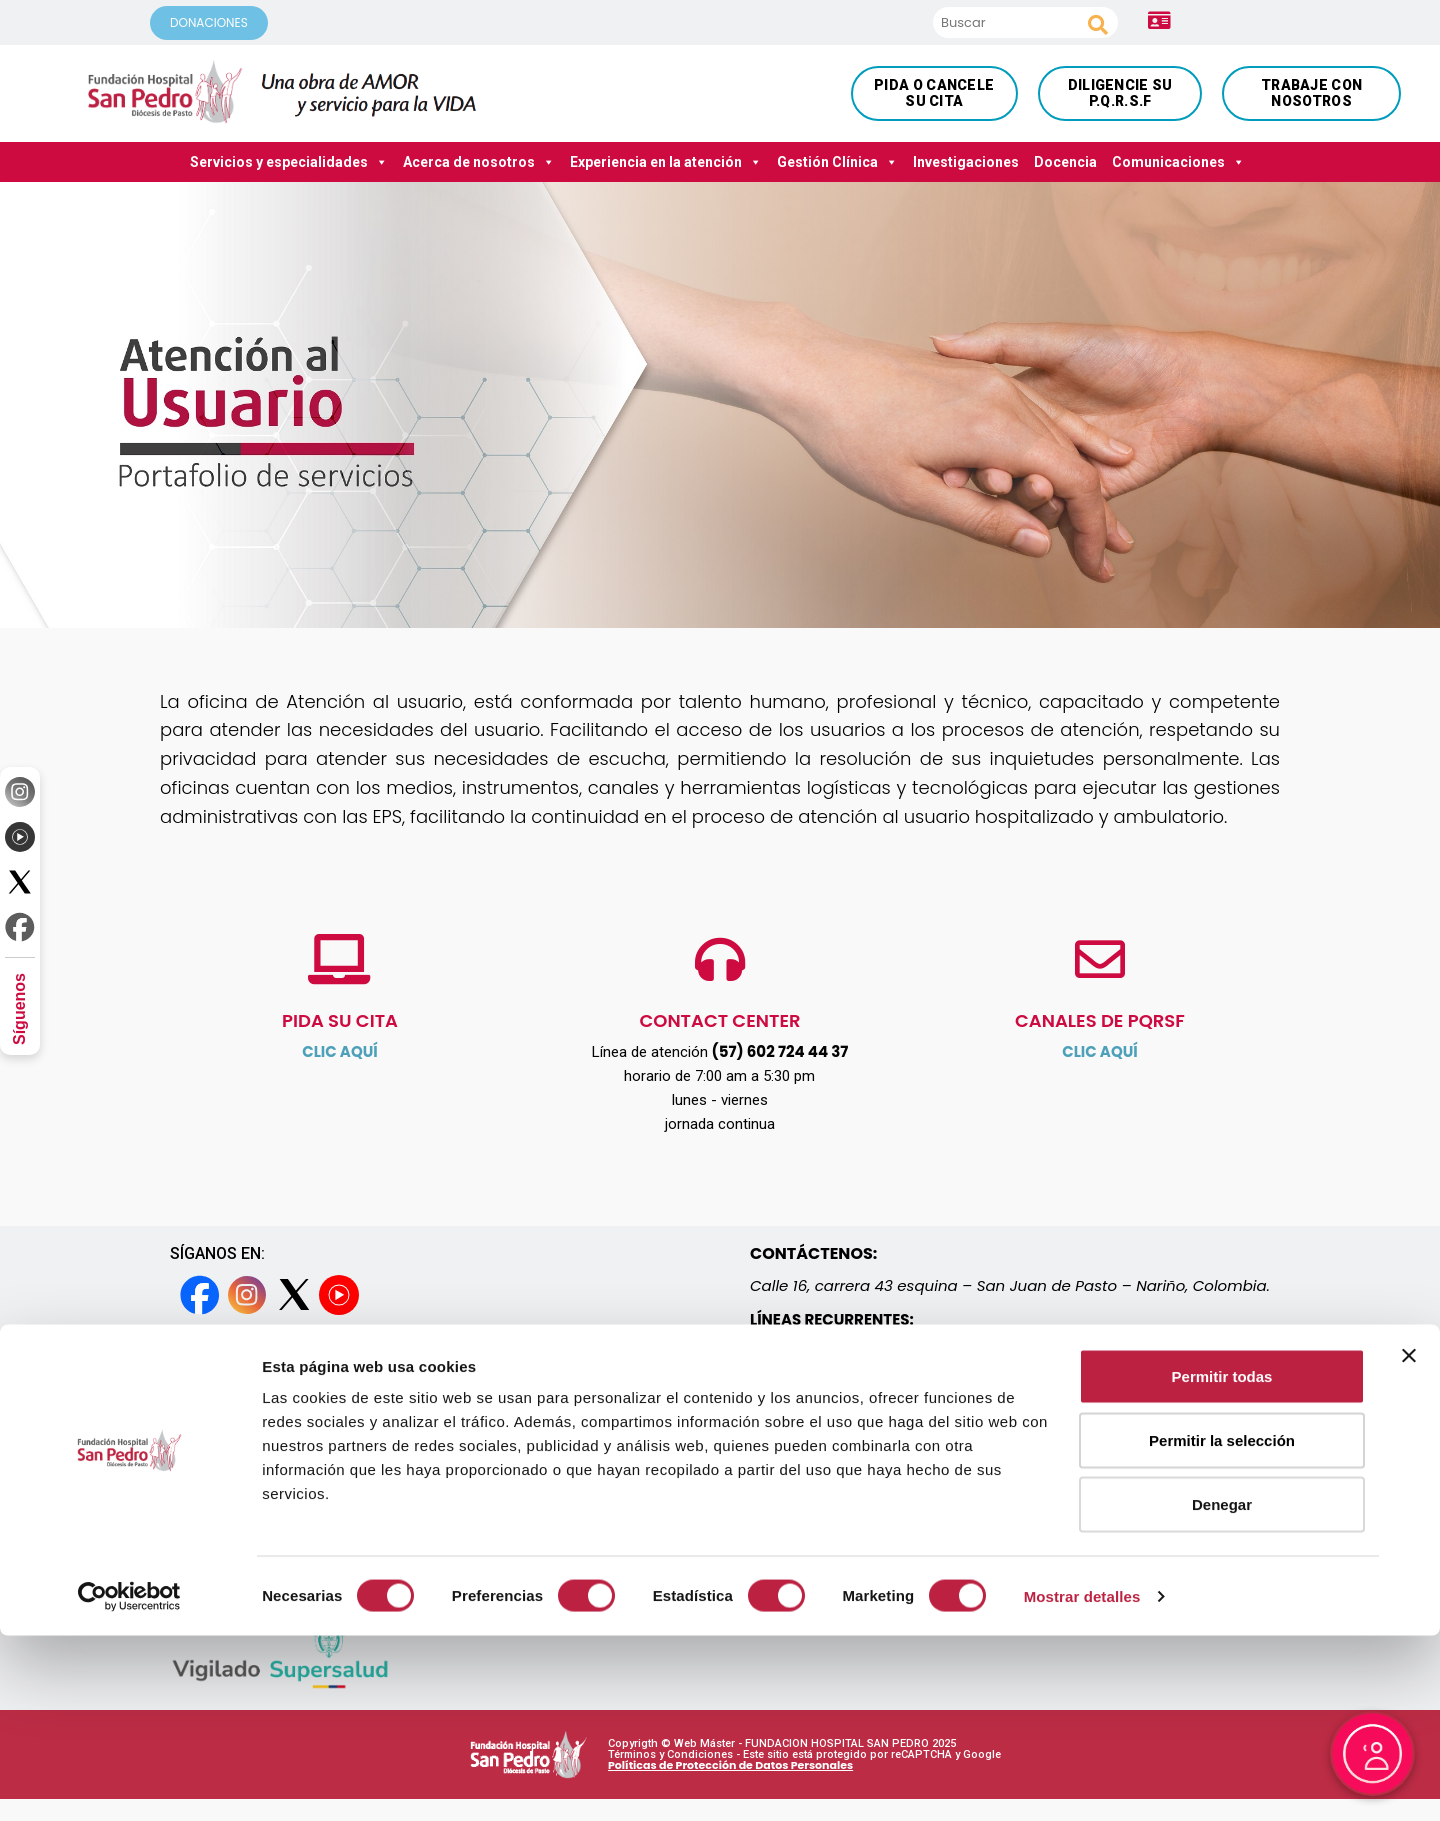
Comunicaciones (1178, 162)
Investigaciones (966, 162)
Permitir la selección (1222, 1625)
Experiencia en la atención (666, 162)
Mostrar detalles (1082, 1781)
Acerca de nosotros (479, 162)
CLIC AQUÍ (340, 1051)
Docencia (1065, 162)
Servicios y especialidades (289, 162)
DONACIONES (209, 22)
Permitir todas (1222, 1561)
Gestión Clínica (837, 162)
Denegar (1222, 1689)
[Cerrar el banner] (1409, 1541)
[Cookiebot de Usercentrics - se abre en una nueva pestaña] (129, 1782)
